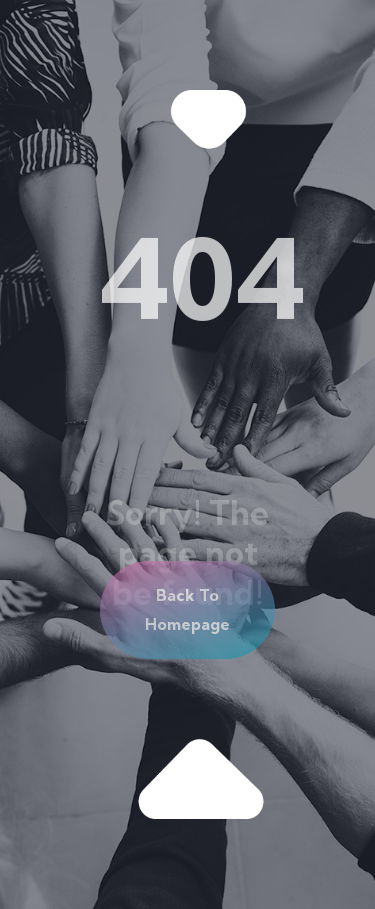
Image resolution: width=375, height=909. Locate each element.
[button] (187, 610)
